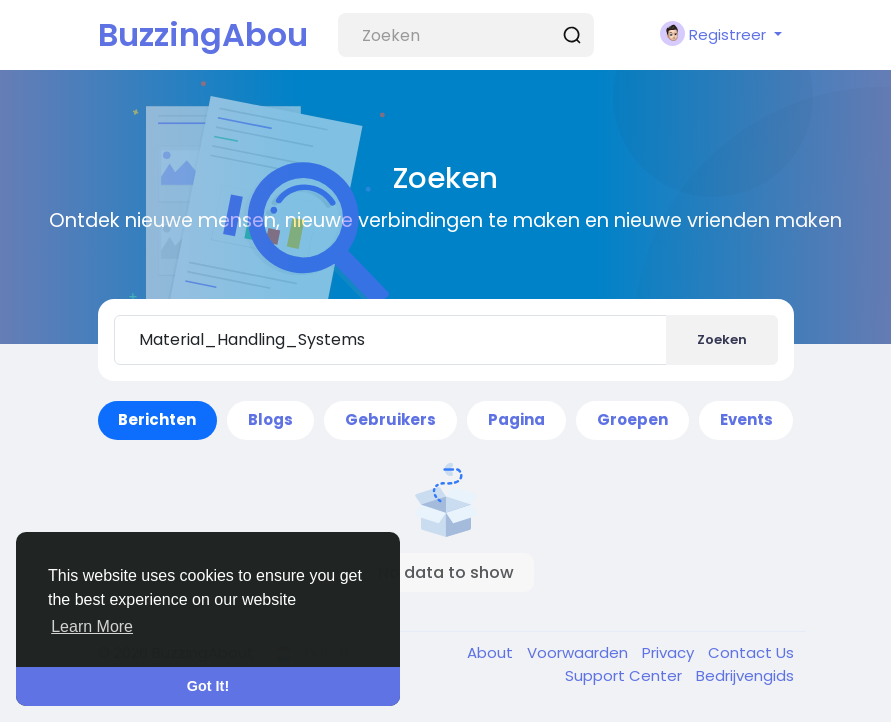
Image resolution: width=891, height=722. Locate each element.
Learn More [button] (92, 626)
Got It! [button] (208, 686)
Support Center (625, 675)
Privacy (670, 652)
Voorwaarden (579, 652)
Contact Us (751, 652)
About (492, 652)
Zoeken (722, 339)
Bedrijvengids (745, 675)
